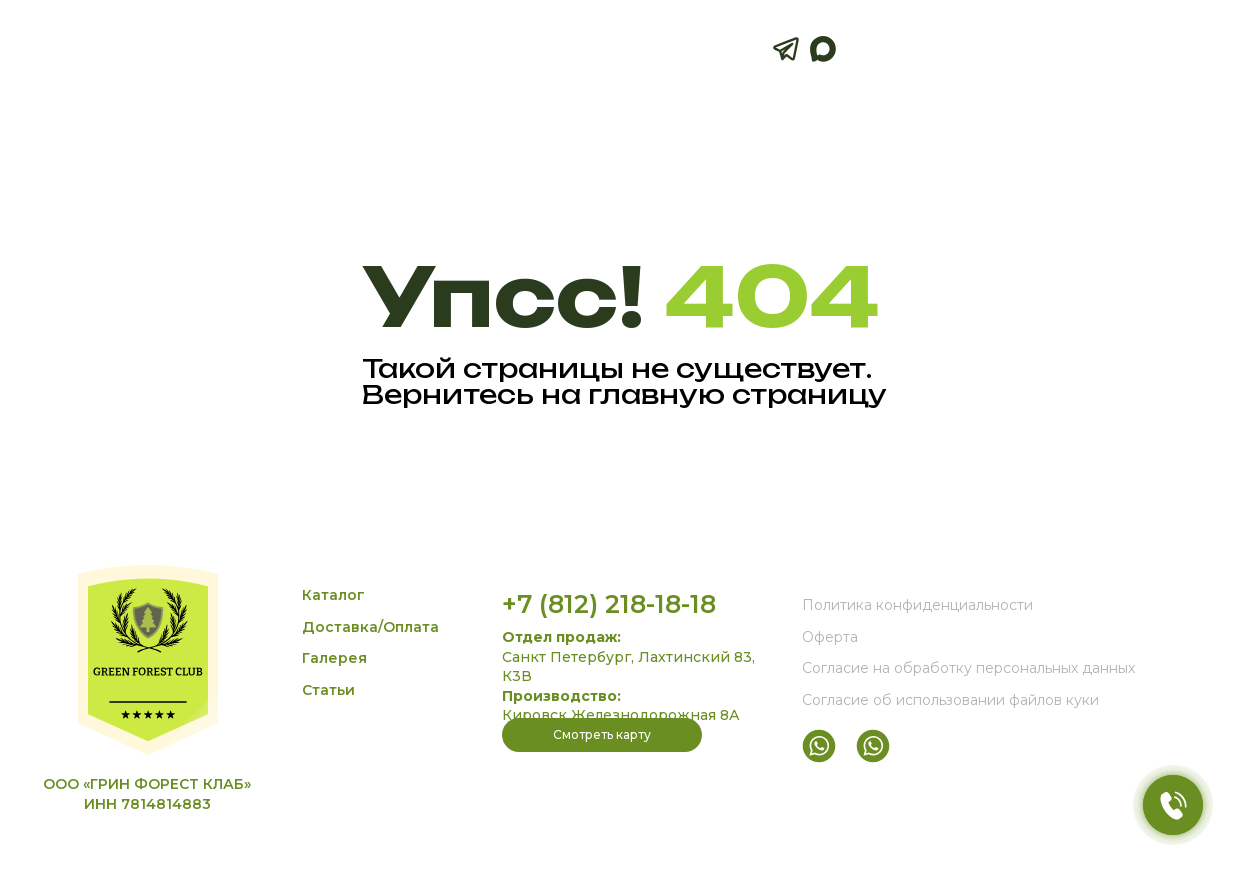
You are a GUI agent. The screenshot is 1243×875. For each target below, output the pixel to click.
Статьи (328, 690)
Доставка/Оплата (370, 627)
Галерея (334, 658)
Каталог (333, 595)
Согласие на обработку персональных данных (968, 668)
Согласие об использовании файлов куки (950, 700)
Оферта (830, 637)
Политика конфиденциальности (917, 605)
